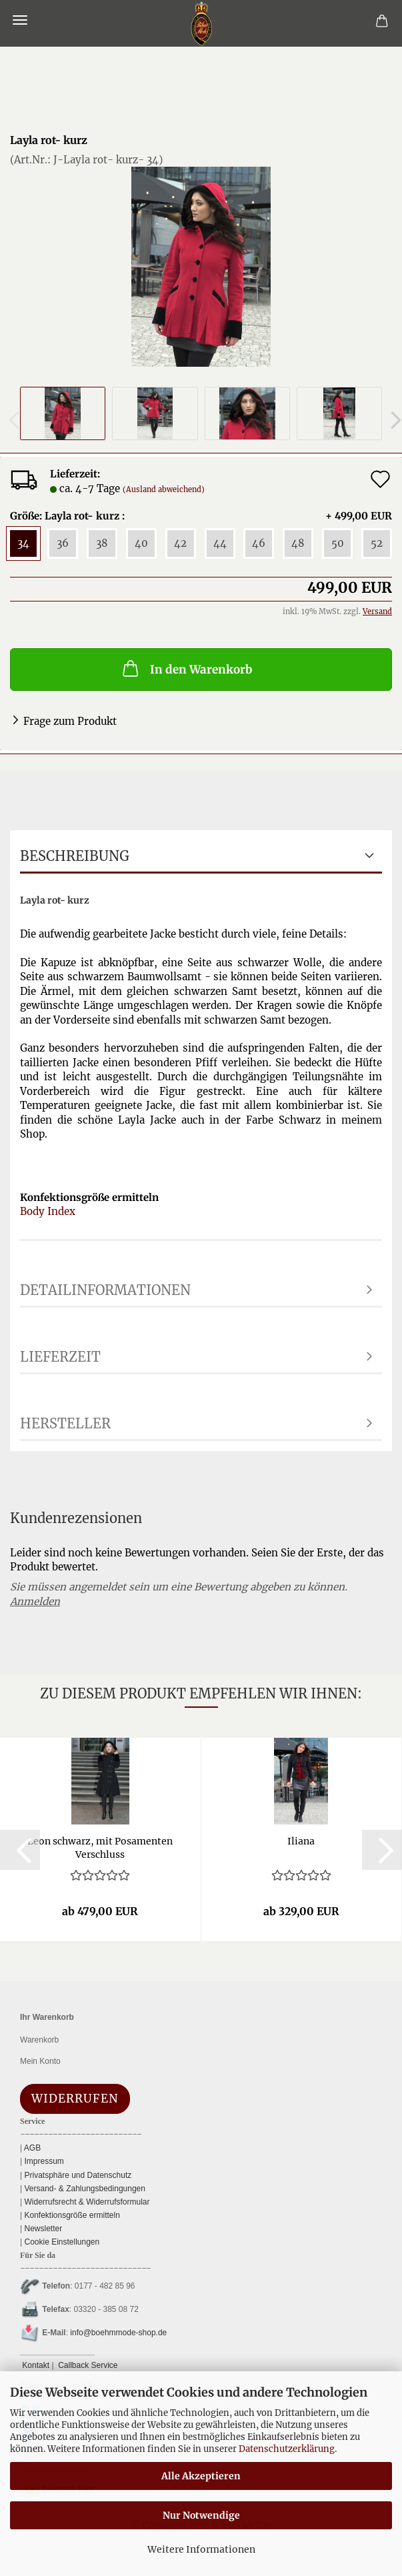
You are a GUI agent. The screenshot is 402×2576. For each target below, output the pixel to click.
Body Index (47, 1211)
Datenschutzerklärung (287, 2449)
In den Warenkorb (186, 668)
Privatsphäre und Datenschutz (76, 2175)
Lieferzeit (60, 1356)
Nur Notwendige (201, 2515)
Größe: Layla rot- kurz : (201, 516)
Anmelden (35, 1601)
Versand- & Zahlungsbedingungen (83, 2188)
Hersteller (65, 1423)
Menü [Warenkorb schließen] (20, 20)
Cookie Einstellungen (60, 2242)
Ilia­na (301, 1841)
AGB (31, 2148)
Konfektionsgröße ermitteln (71, 2215)
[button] (20, 1850)
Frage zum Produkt (70, 721)
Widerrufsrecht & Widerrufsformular (85, 2202)
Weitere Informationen (201, 2549)
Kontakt (34, 2365)
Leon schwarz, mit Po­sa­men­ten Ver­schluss (100, 1846)
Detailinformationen (105, 1290)
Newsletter (42, 2228)
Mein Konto (40, 2061)
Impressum (43, 2161)
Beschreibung (74, 856)
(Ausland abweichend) (164, 489)
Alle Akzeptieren (201, 2476)
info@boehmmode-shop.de (118, 2332)
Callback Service (87, 2365)
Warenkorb (39, 2040)
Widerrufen (75, 2098)
